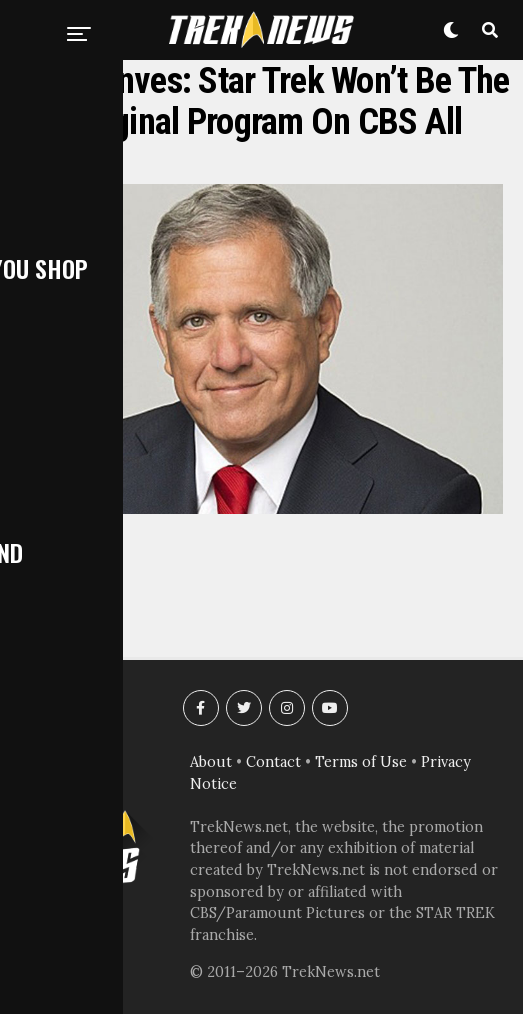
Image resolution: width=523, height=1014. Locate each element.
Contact (273, 762)
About (211, 762)
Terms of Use (361, 762)
